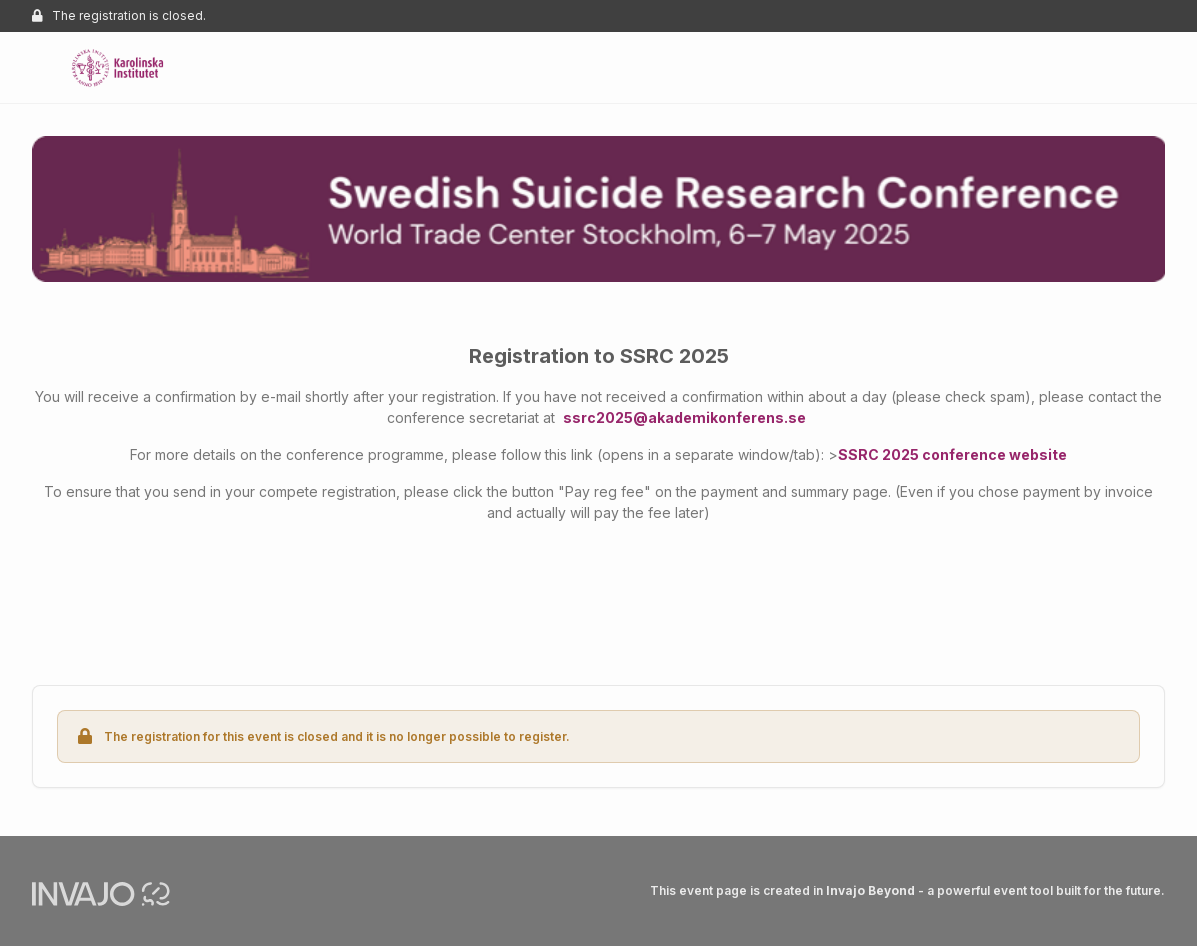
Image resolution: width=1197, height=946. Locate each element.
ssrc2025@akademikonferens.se (684, 417)
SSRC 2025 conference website (952, 454)
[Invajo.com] (101, 892)
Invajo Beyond (870, 890)
